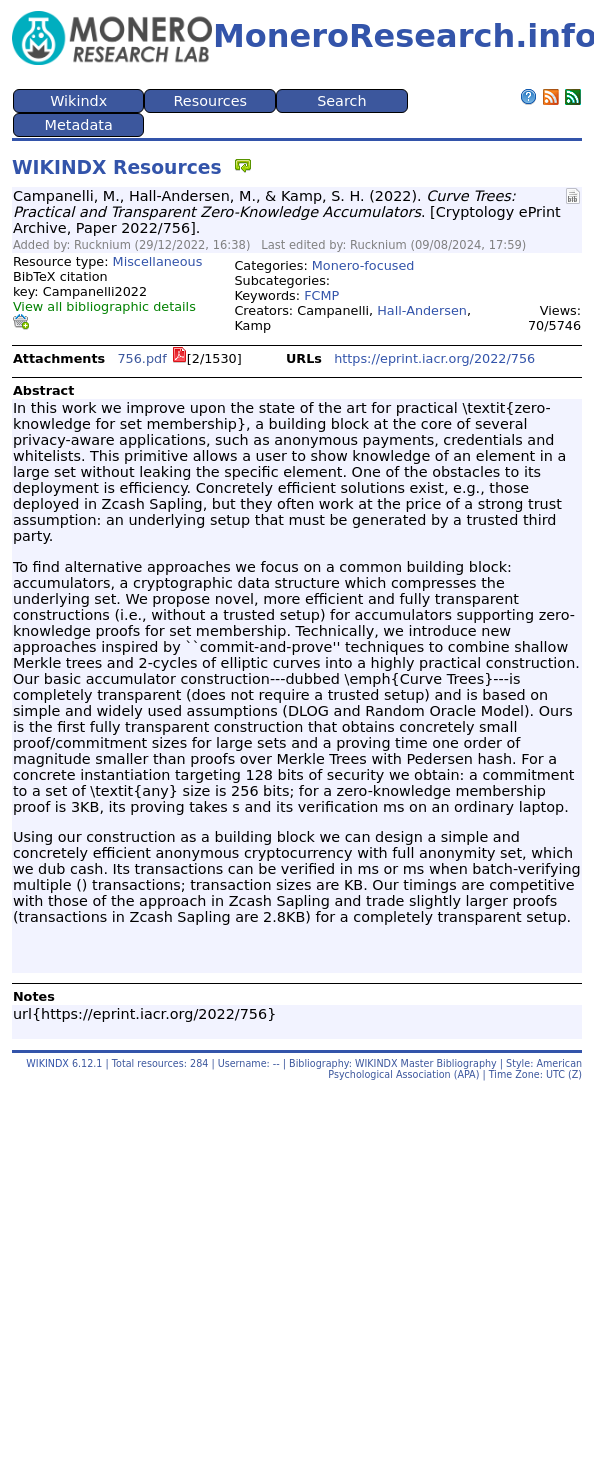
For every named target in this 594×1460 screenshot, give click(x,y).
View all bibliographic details (104, 306)
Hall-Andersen (422, 310)
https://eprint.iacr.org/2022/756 (434, 358)
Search (341, 101)
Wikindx (78, 101)
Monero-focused (363, 265)
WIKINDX (47, 1063)
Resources (211, 101)
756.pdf (141, 358)
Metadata (79, 125)
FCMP (321, 295)
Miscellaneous (158, 261)
